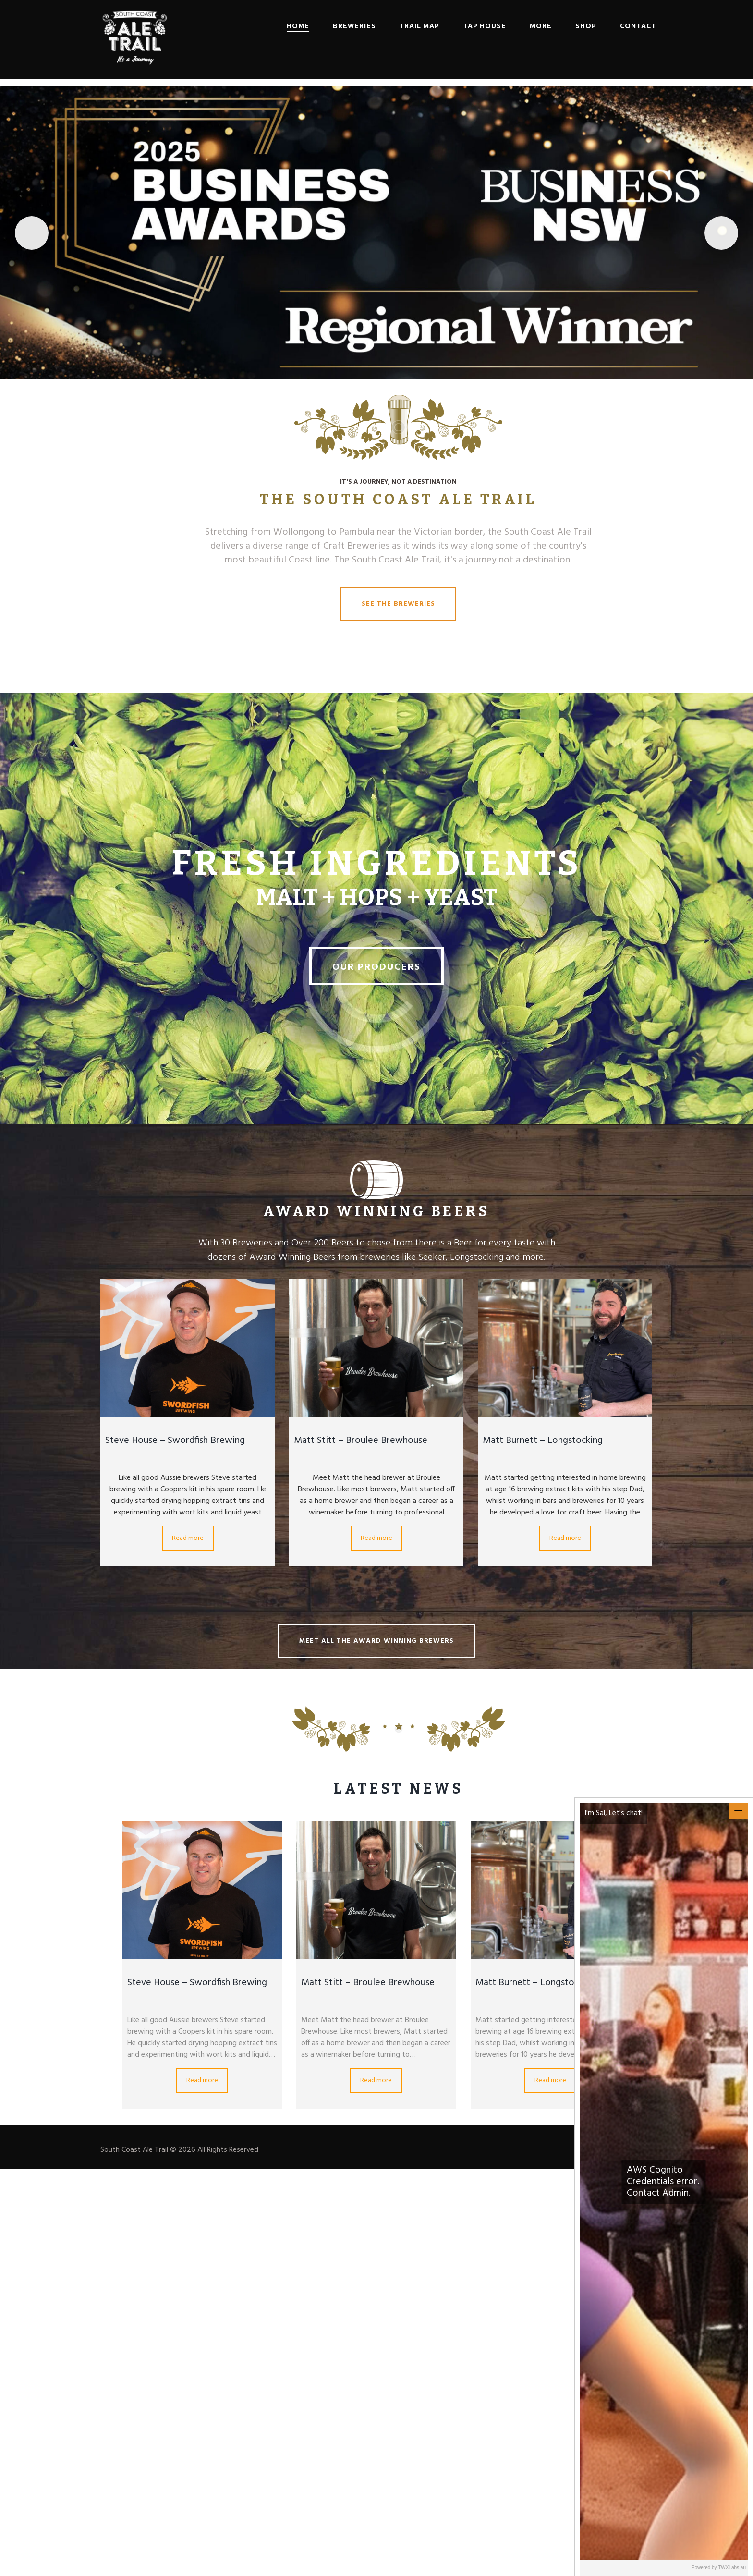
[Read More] (376, 232)
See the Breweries (398, 604)
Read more (188, 1538)
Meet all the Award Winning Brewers (376, 1641)
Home (298, 26)
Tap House (484, 26)
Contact (638, 26)
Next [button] (721, 233)
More (541, 26)
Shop (585, 26)
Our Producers (376, 967)
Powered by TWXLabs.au (719, 2567)
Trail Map (419, 26)
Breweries (354, 26)
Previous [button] (32, 233)
